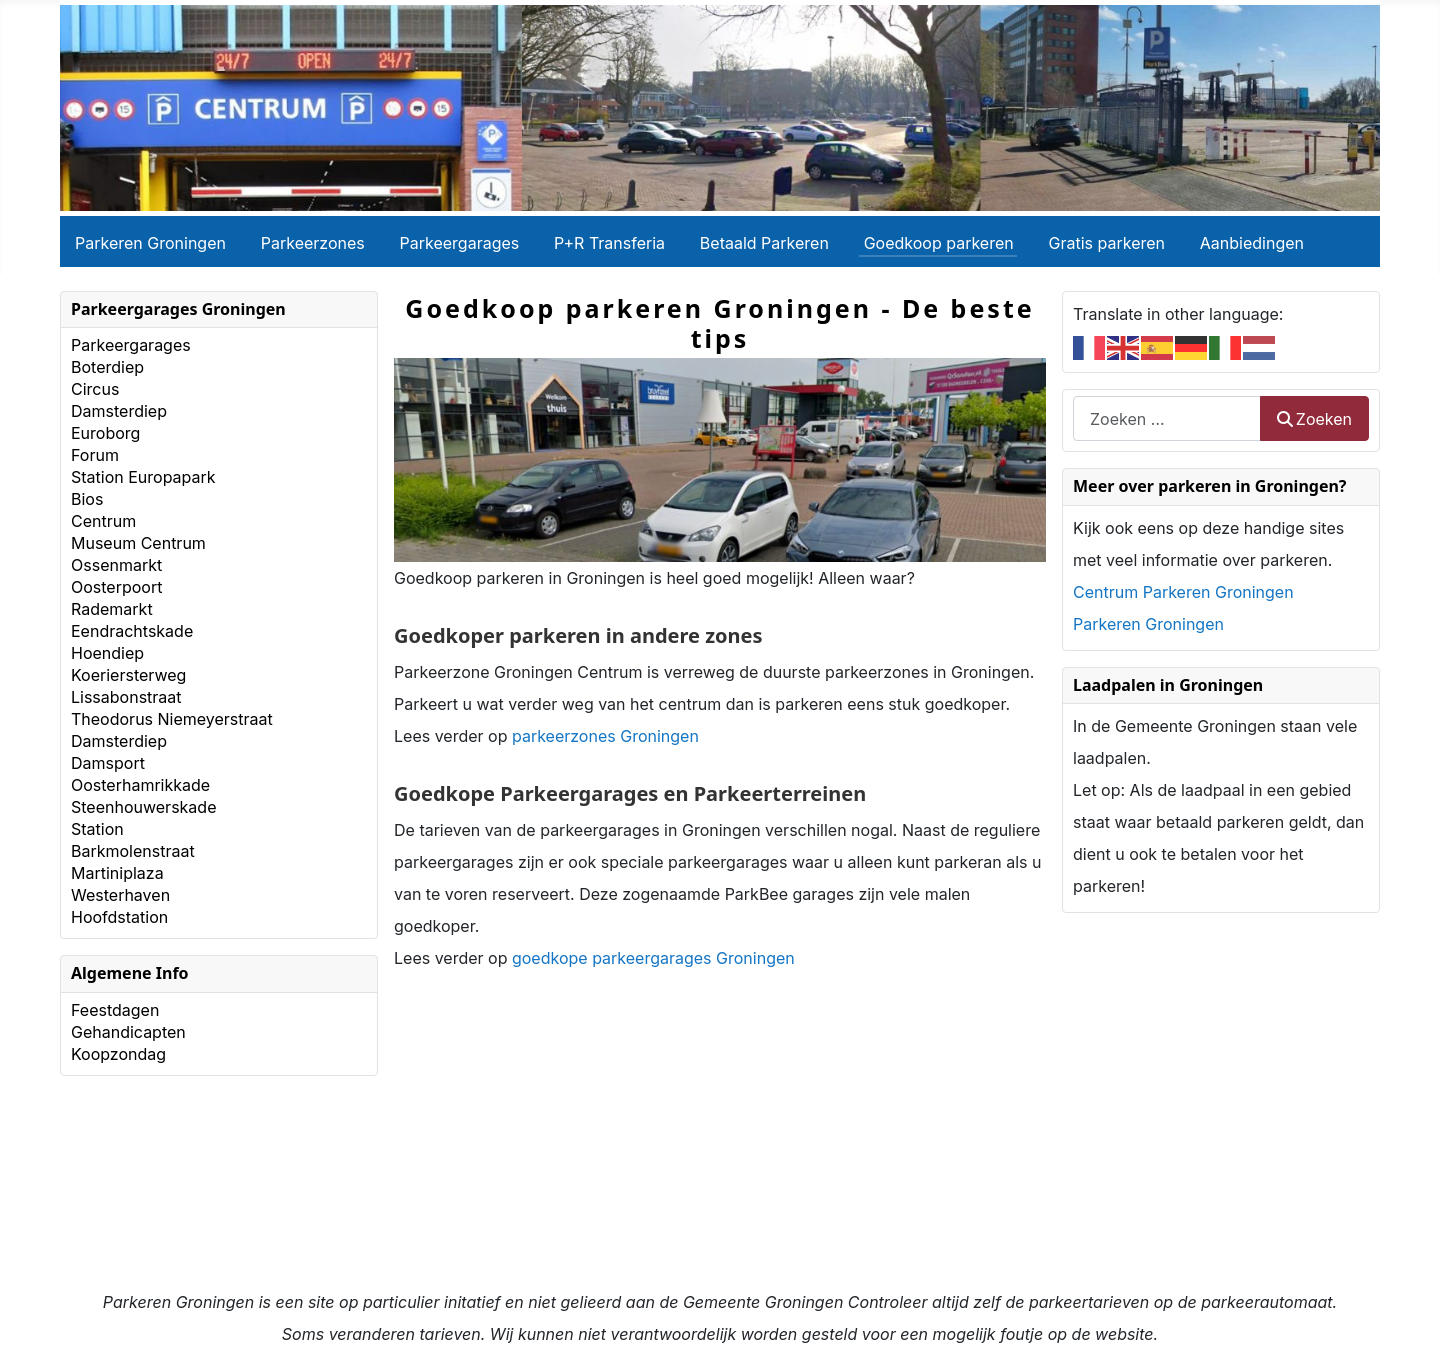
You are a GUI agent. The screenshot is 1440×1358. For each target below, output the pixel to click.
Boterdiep (107, 367)
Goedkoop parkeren (939, 243)
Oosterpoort (116, 587)
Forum (95, 455)
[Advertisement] (720, 1146)
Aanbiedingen (1252, 243)
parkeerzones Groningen (605, 736)
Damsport (108, 763)
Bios (87, 499)
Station (97, 829)
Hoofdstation (119, 917)
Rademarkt (112, 609)
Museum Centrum (138, 543)
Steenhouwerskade (143, 807)
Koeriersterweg (128, 675)
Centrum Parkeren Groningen (1183, 592)
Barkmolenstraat (133, 851)
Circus (95, 389)
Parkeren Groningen (150, 243)
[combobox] (1167, 418)
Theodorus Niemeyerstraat (172, 719)
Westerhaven (120, 895)
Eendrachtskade (132, 631)
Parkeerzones (313, 243)
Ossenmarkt (116, 565)
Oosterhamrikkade (140, 785)
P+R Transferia (609, 243)
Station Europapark (143, 477)
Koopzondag (118, 1054)
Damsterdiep (119, 411)
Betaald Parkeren (764, 243)
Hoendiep (107, 653)
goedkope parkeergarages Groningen (653, 958)
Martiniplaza (117, 873)
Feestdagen (115, 1010)
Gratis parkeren (1107, 243)
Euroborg (105, 433)
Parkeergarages (460, 243)
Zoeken (1314, 419)
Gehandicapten (128, 1032)
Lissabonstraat (126, 697)
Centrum (103, 521)
